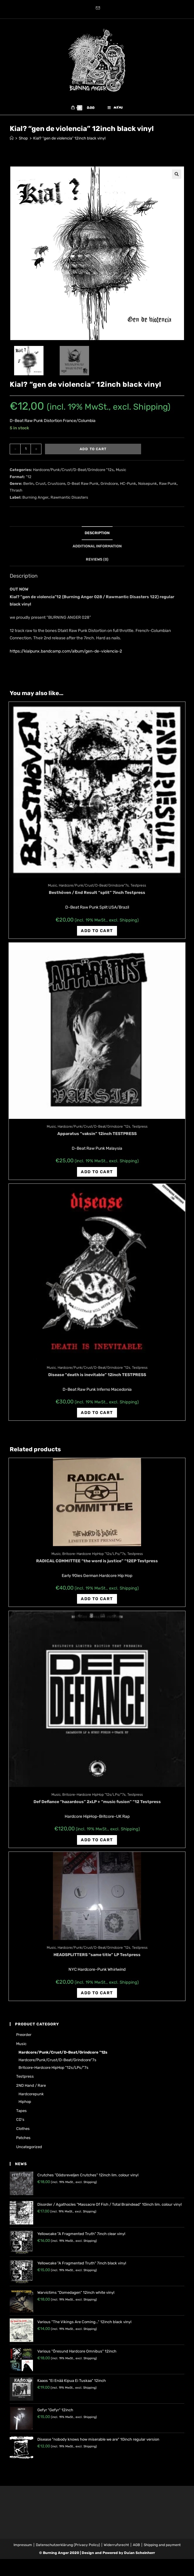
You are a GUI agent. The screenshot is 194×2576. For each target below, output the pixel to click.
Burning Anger (35, 501)
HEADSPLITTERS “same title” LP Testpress (97, 1958)
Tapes (21, 2114)
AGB (136, 2549)
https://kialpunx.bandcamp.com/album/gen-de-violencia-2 (66, 655)
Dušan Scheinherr (139, 2557)
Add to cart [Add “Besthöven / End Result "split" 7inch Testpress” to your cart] (97, 934)
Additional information (97, 550)
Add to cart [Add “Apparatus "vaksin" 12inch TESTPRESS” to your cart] (97, 1175)
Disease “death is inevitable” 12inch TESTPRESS (97, 1378)
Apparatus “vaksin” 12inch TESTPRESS (97, 1137)
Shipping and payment (162, 2549)
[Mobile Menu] (115, 110)
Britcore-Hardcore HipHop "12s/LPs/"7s (94, 1558)
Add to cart (93, 453)
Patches (23, 2141)
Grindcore (109, 487)
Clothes (23, 2133)
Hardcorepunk (31, 2098)
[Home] (12, 142)
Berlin (28, 487)
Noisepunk (147, 487)
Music (121, 474)
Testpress (138, 889)
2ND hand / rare (31, 2089)
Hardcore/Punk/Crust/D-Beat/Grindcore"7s (94, 889)
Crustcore (56, 487)
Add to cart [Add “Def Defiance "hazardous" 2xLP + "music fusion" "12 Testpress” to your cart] (97, 1843)
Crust (41, 487)
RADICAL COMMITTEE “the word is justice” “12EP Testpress (97, 1564)
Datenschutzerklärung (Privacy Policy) (68, 2549)
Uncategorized (29, 2150)
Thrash (16, 494)
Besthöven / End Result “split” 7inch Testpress (97, 896)
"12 (28, 480)
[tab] (97, 537)
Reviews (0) (97, 563)
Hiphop (25, 2105)
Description (97, 537)
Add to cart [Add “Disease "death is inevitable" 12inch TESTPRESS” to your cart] (97, 1416)
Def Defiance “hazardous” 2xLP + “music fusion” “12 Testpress (97, 1805)
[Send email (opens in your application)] (97, 8)
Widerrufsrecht (116, 2549)
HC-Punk (128, 487)
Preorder (23, 2039)
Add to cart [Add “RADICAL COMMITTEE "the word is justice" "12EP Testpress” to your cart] (97, 1602)
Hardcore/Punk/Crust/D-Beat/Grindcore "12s (73, 474)
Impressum (23, 2549)
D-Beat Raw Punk (82, 487)
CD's (20, 2123)
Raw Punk (168, 487)
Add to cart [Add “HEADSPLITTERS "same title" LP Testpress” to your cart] (97, 1996)
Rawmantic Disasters (69, 501)
